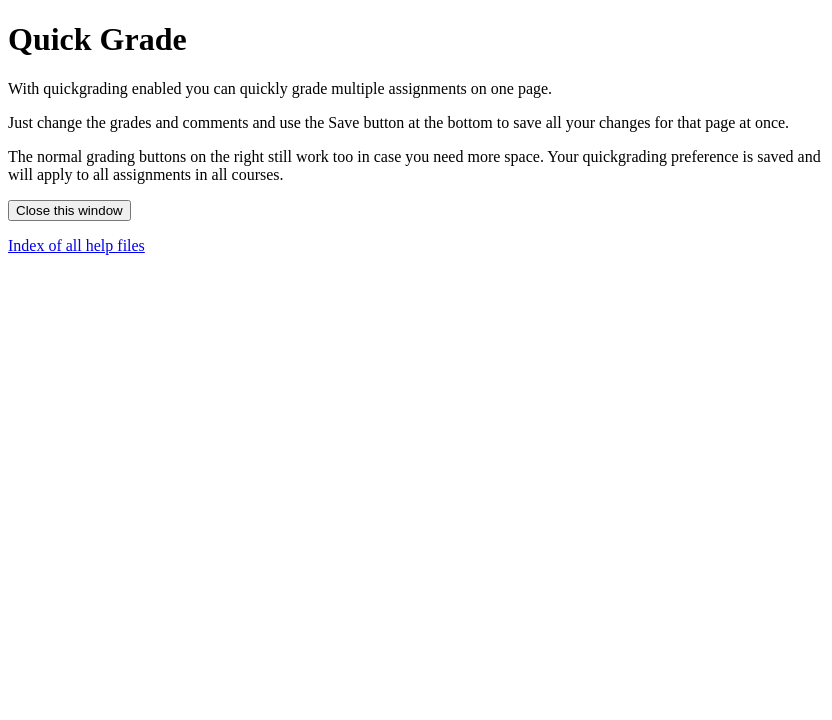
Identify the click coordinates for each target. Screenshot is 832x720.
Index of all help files (76, 245)
